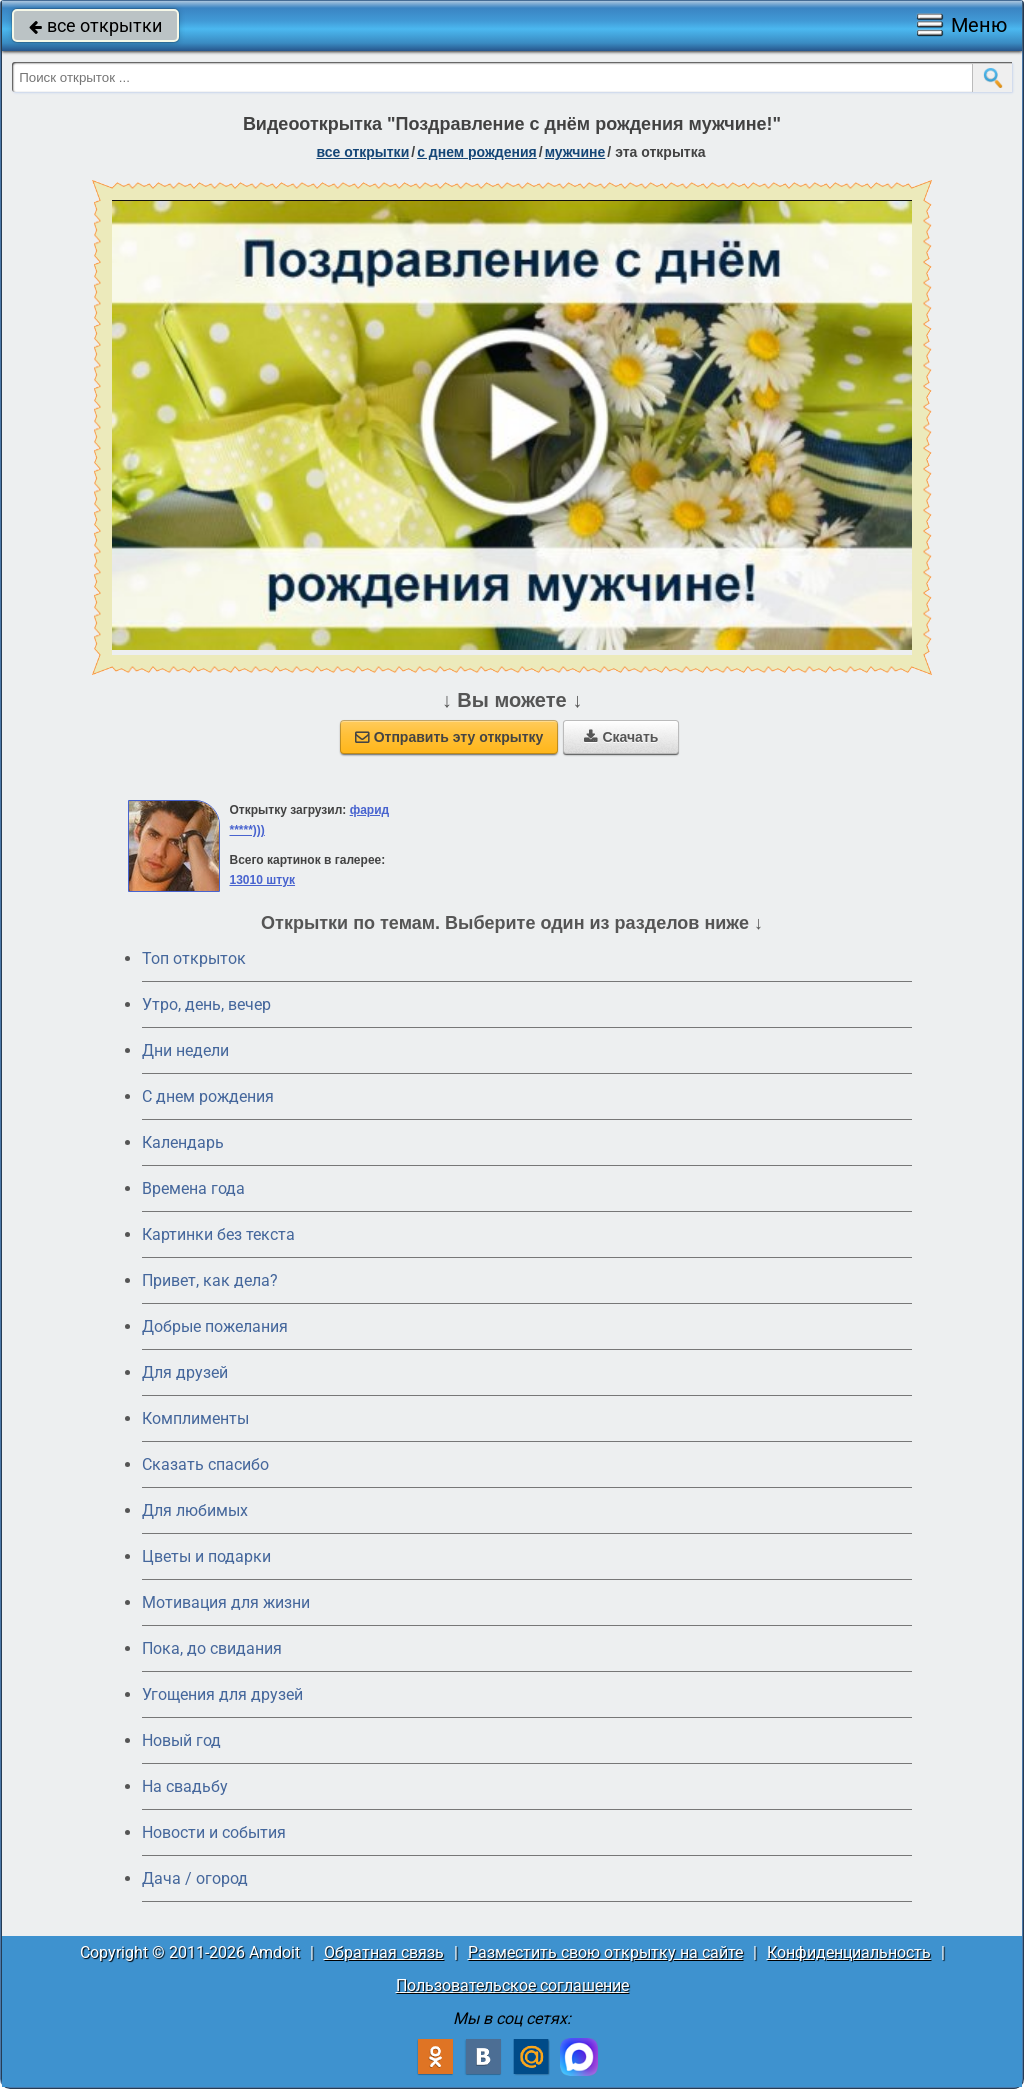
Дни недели (185, 1050)
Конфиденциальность (849, 1952)
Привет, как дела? (210, 1280)
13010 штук (262, 880)
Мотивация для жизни (226, 1602)
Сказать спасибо (205, 1464)
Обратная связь (384, 1952)
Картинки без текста (218, 1234)
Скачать (621, 737)
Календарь (183, 1142)
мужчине (575, 152)
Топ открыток (194, 958)
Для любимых (195, 1510)
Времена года (193, 1188)
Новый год (181, 1740)
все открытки (95, 25)
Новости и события (214, 1832)
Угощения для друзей (222, 1694)
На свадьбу (185, 1786)
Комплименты (195, 1418)
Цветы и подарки (206, 1556)
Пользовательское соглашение (512, 1985)
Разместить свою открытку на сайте (605, 1952)
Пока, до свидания (212, 1648)
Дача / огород (195, 1878)
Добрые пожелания (215, 1326)
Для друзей (185, 1372)
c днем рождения (477, 152)
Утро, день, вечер (206, 1004)
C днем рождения (208, 1096)
